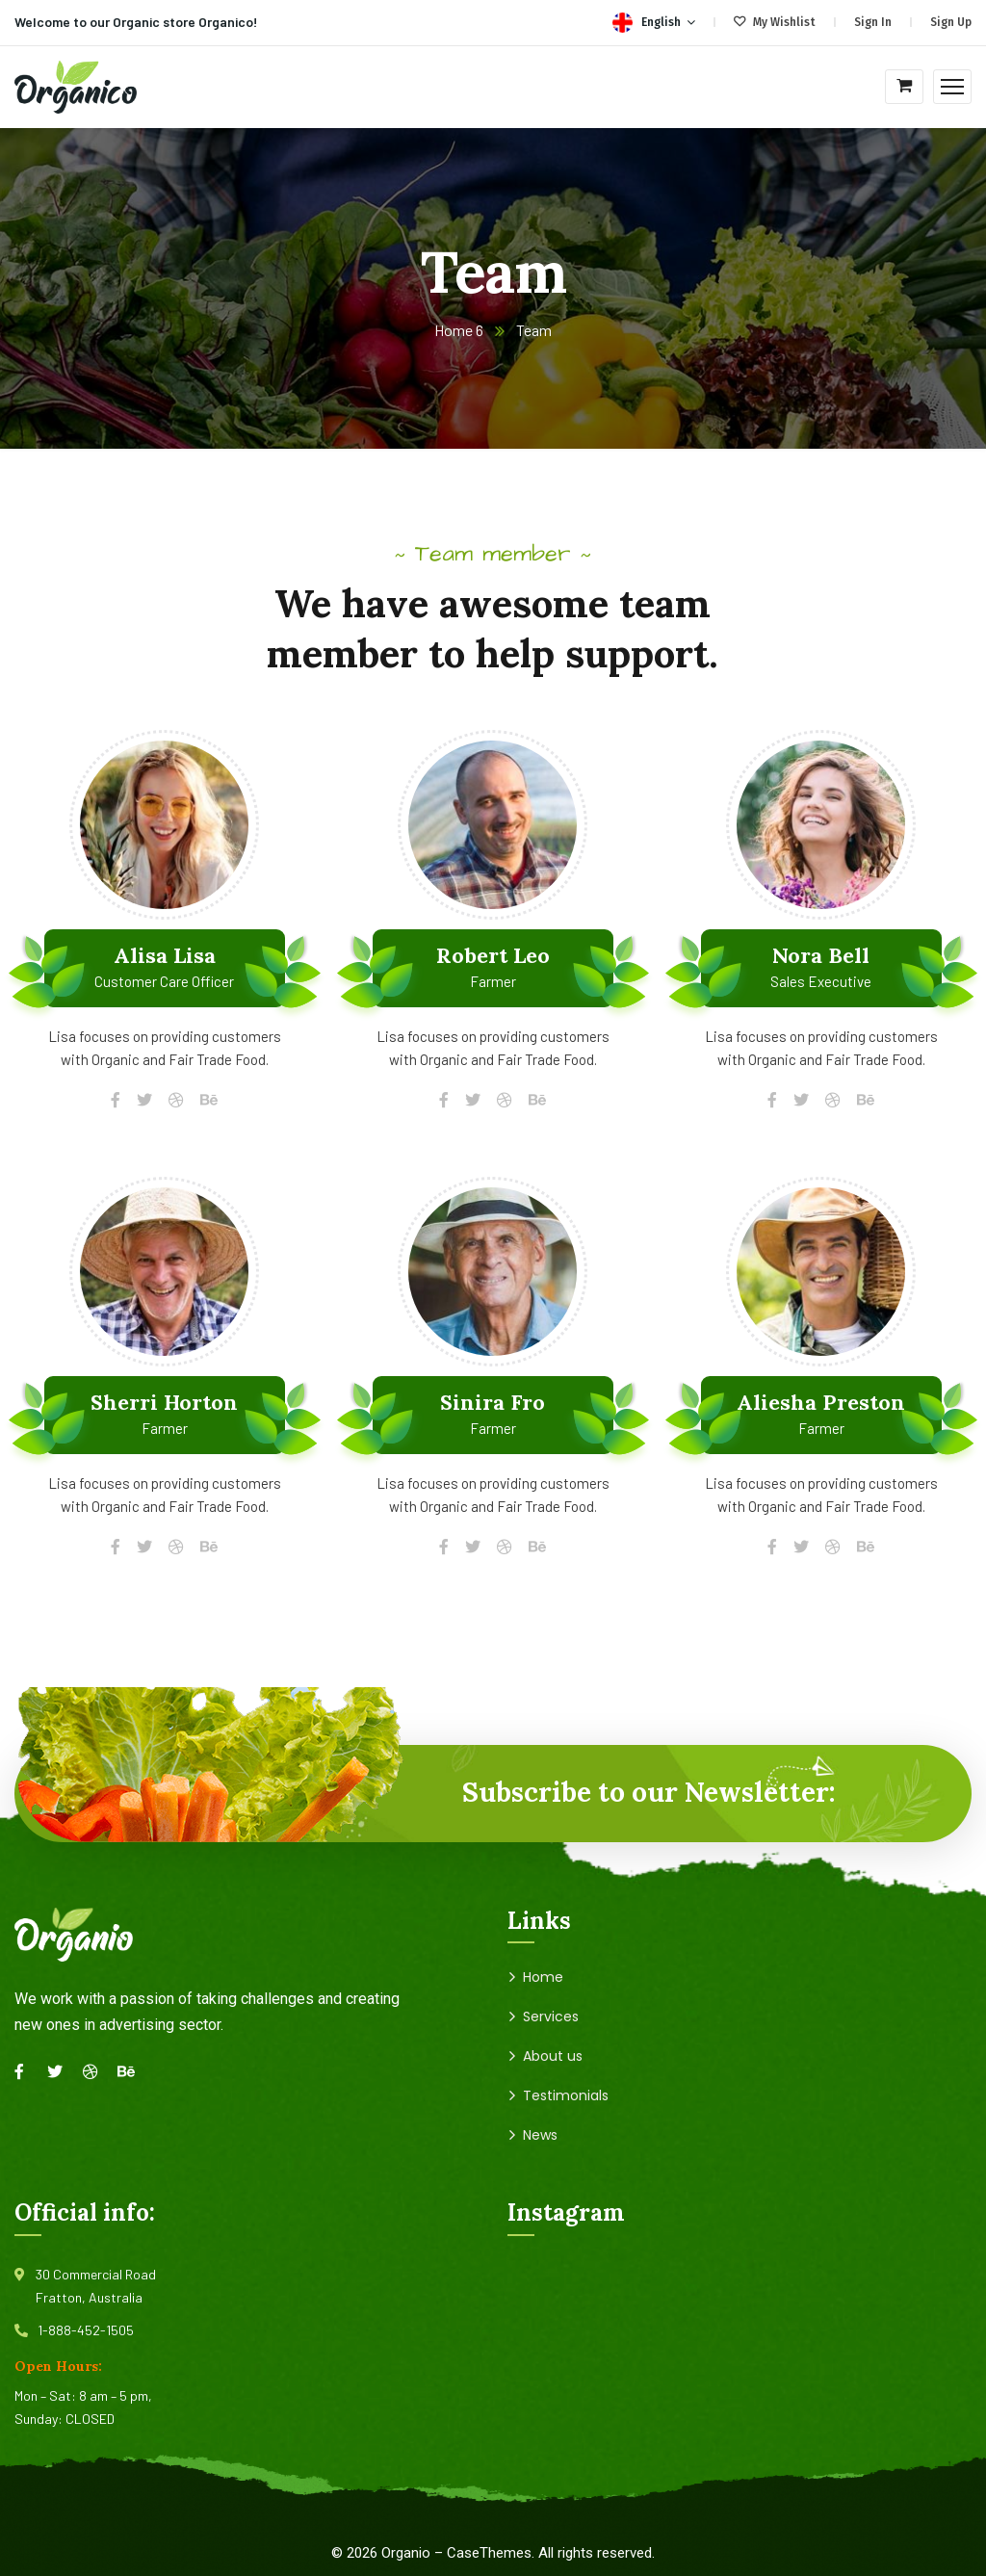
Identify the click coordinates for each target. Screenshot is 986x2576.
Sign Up (951, 22)
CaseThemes (489, 2553)
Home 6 (458, 330)
